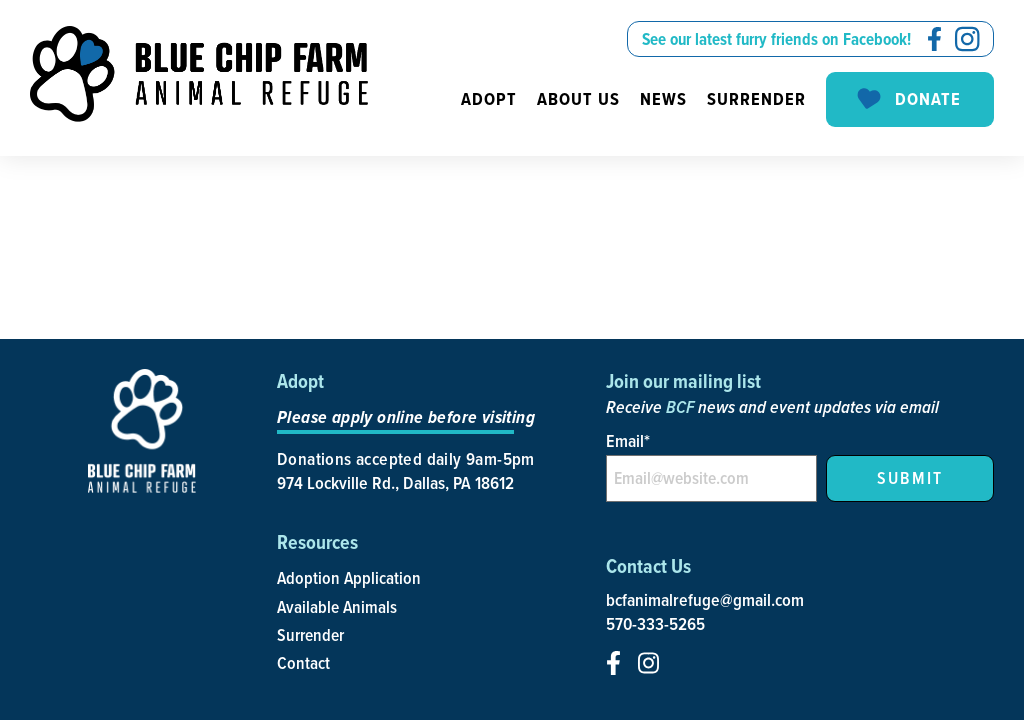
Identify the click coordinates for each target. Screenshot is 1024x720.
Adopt (489, 99)
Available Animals (337, 606)
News (663, 99)
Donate (907, 99)
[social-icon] (934, 39)
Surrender (756, 99)
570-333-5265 (655, 624)
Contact (303, 662)
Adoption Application (349, 577)
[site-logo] (199, 74)
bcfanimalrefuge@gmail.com (705, 600)
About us (578, 99)
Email (628, 440)
